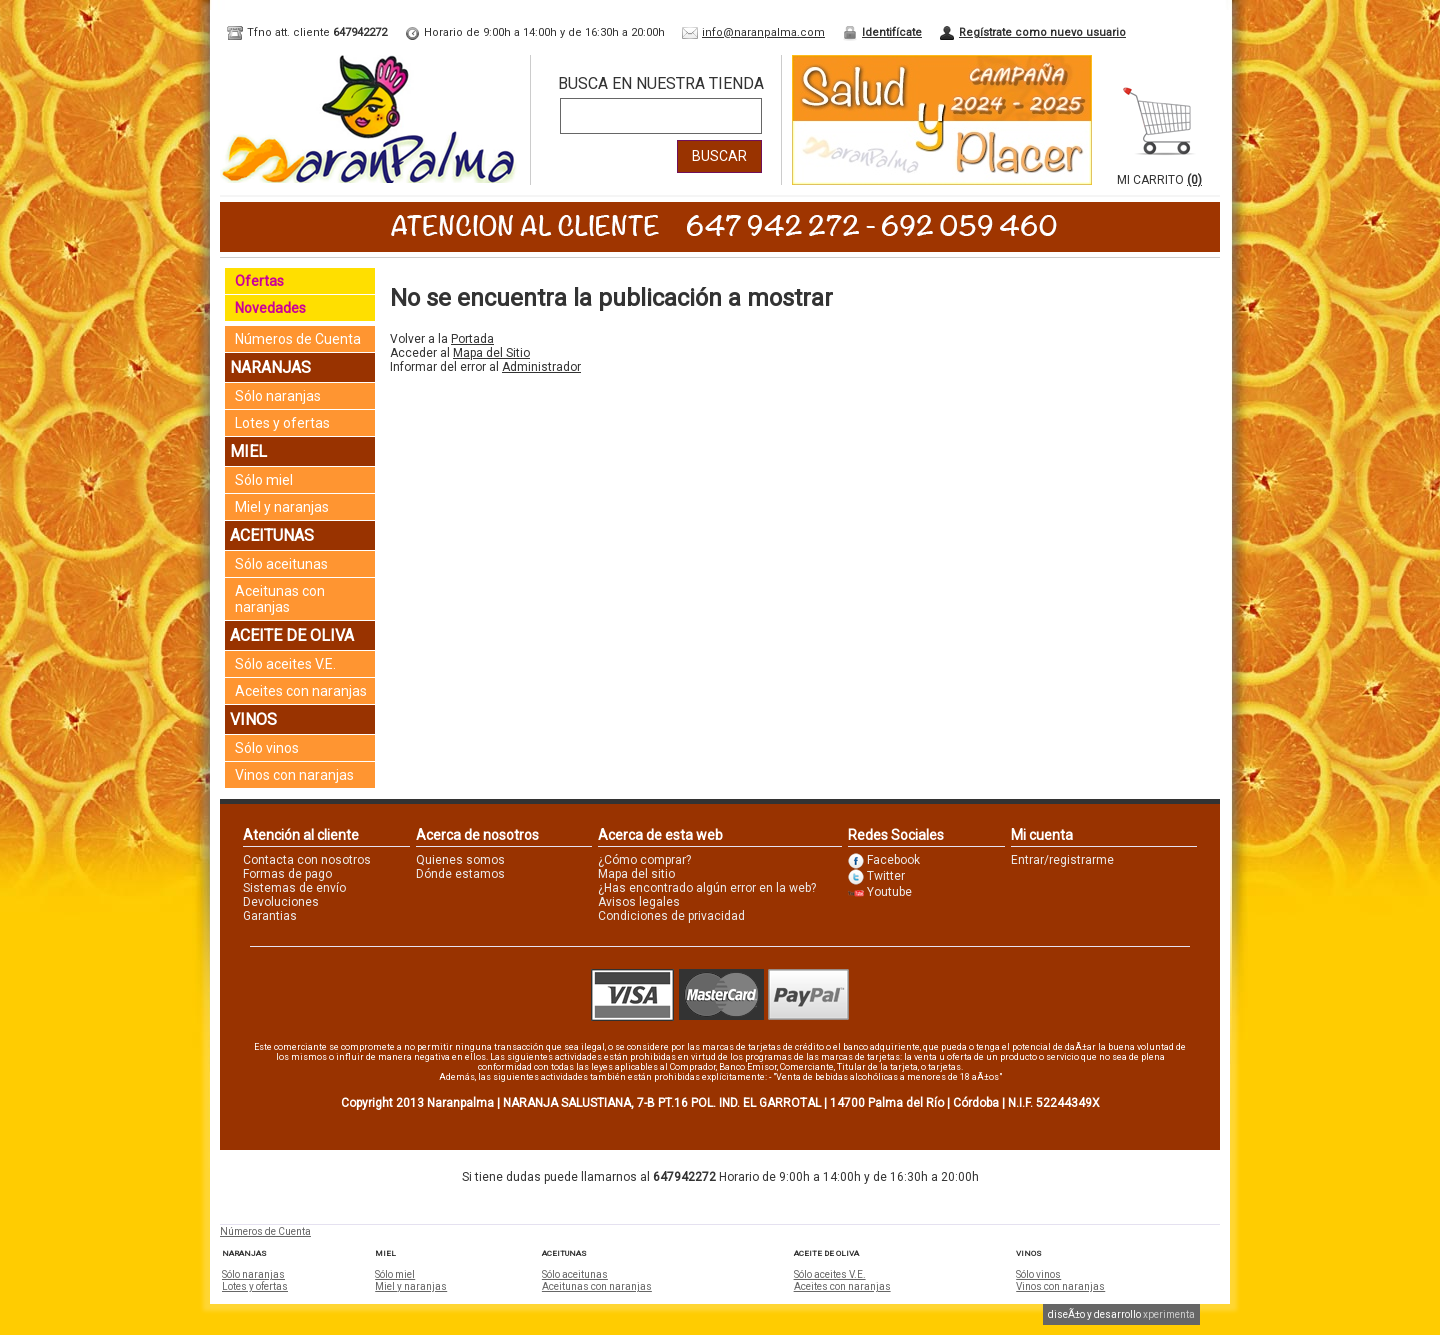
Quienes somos (460, 860)
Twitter (886, 876)
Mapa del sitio (636, 874)
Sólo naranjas (278, 396)
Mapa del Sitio (491, 353)
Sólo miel (264, 480)
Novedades (270, 308)
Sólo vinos (267, 748)
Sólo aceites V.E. (285, 664)
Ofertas (259, 281)
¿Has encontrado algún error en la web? (707, 888)
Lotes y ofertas (282, 423)
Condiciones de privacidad (671, 916)
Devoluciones (281, 902)
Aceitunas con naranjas (280, 599)
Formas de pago (287, 874)
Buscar (719, 156)
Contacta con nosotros (307, 860)
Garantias (270, 916)
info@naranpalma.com (763, 32)
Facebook (893, 860)
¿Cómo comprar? (644, 860)
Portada (472, 339)
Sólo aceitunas (281, 564)
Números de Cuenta (298, 339)
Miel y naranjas (282, 507)
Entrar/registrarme (1062, 860)
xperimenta (1169, 1314)
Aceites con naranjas (301, 691)
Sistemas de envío (294, 888)
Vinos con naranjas (294, 775)
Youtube (889, 892)
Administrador (541, 367)
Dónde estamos (460, 874)
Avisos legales (639, 902)
